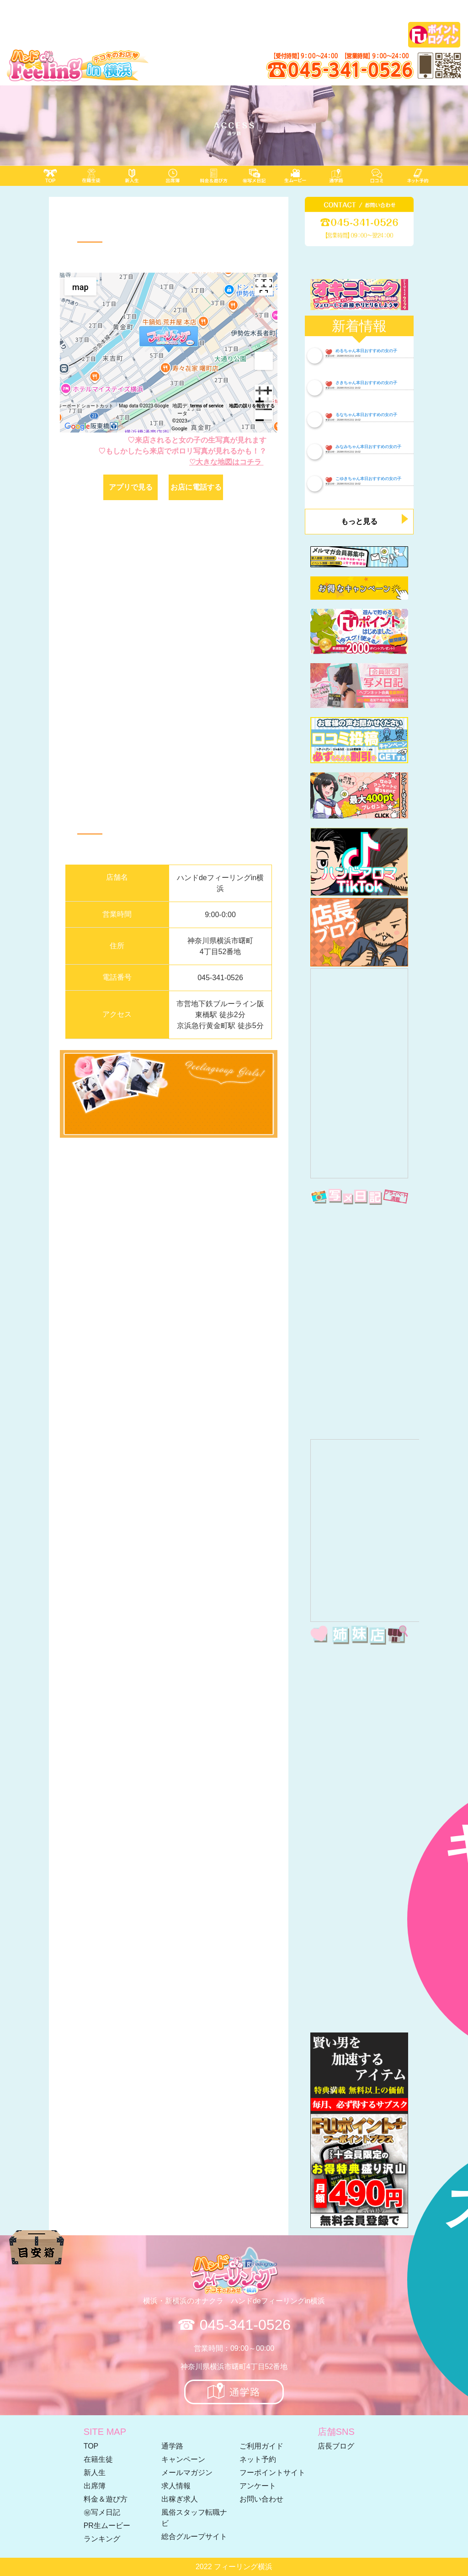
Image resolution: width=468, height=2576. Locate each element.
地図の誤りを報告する (252, 405)
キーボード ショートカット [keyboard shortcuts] (85, 405)
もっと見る (359, 521)
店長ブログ (336, 2446)
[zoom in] (264, 394)
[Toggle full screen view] (264, 286)
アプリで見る (131, 487)
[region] (168, 353)
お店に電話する (196, 487)
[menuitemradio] (80, 286)
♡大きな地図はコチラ (226, 462)
